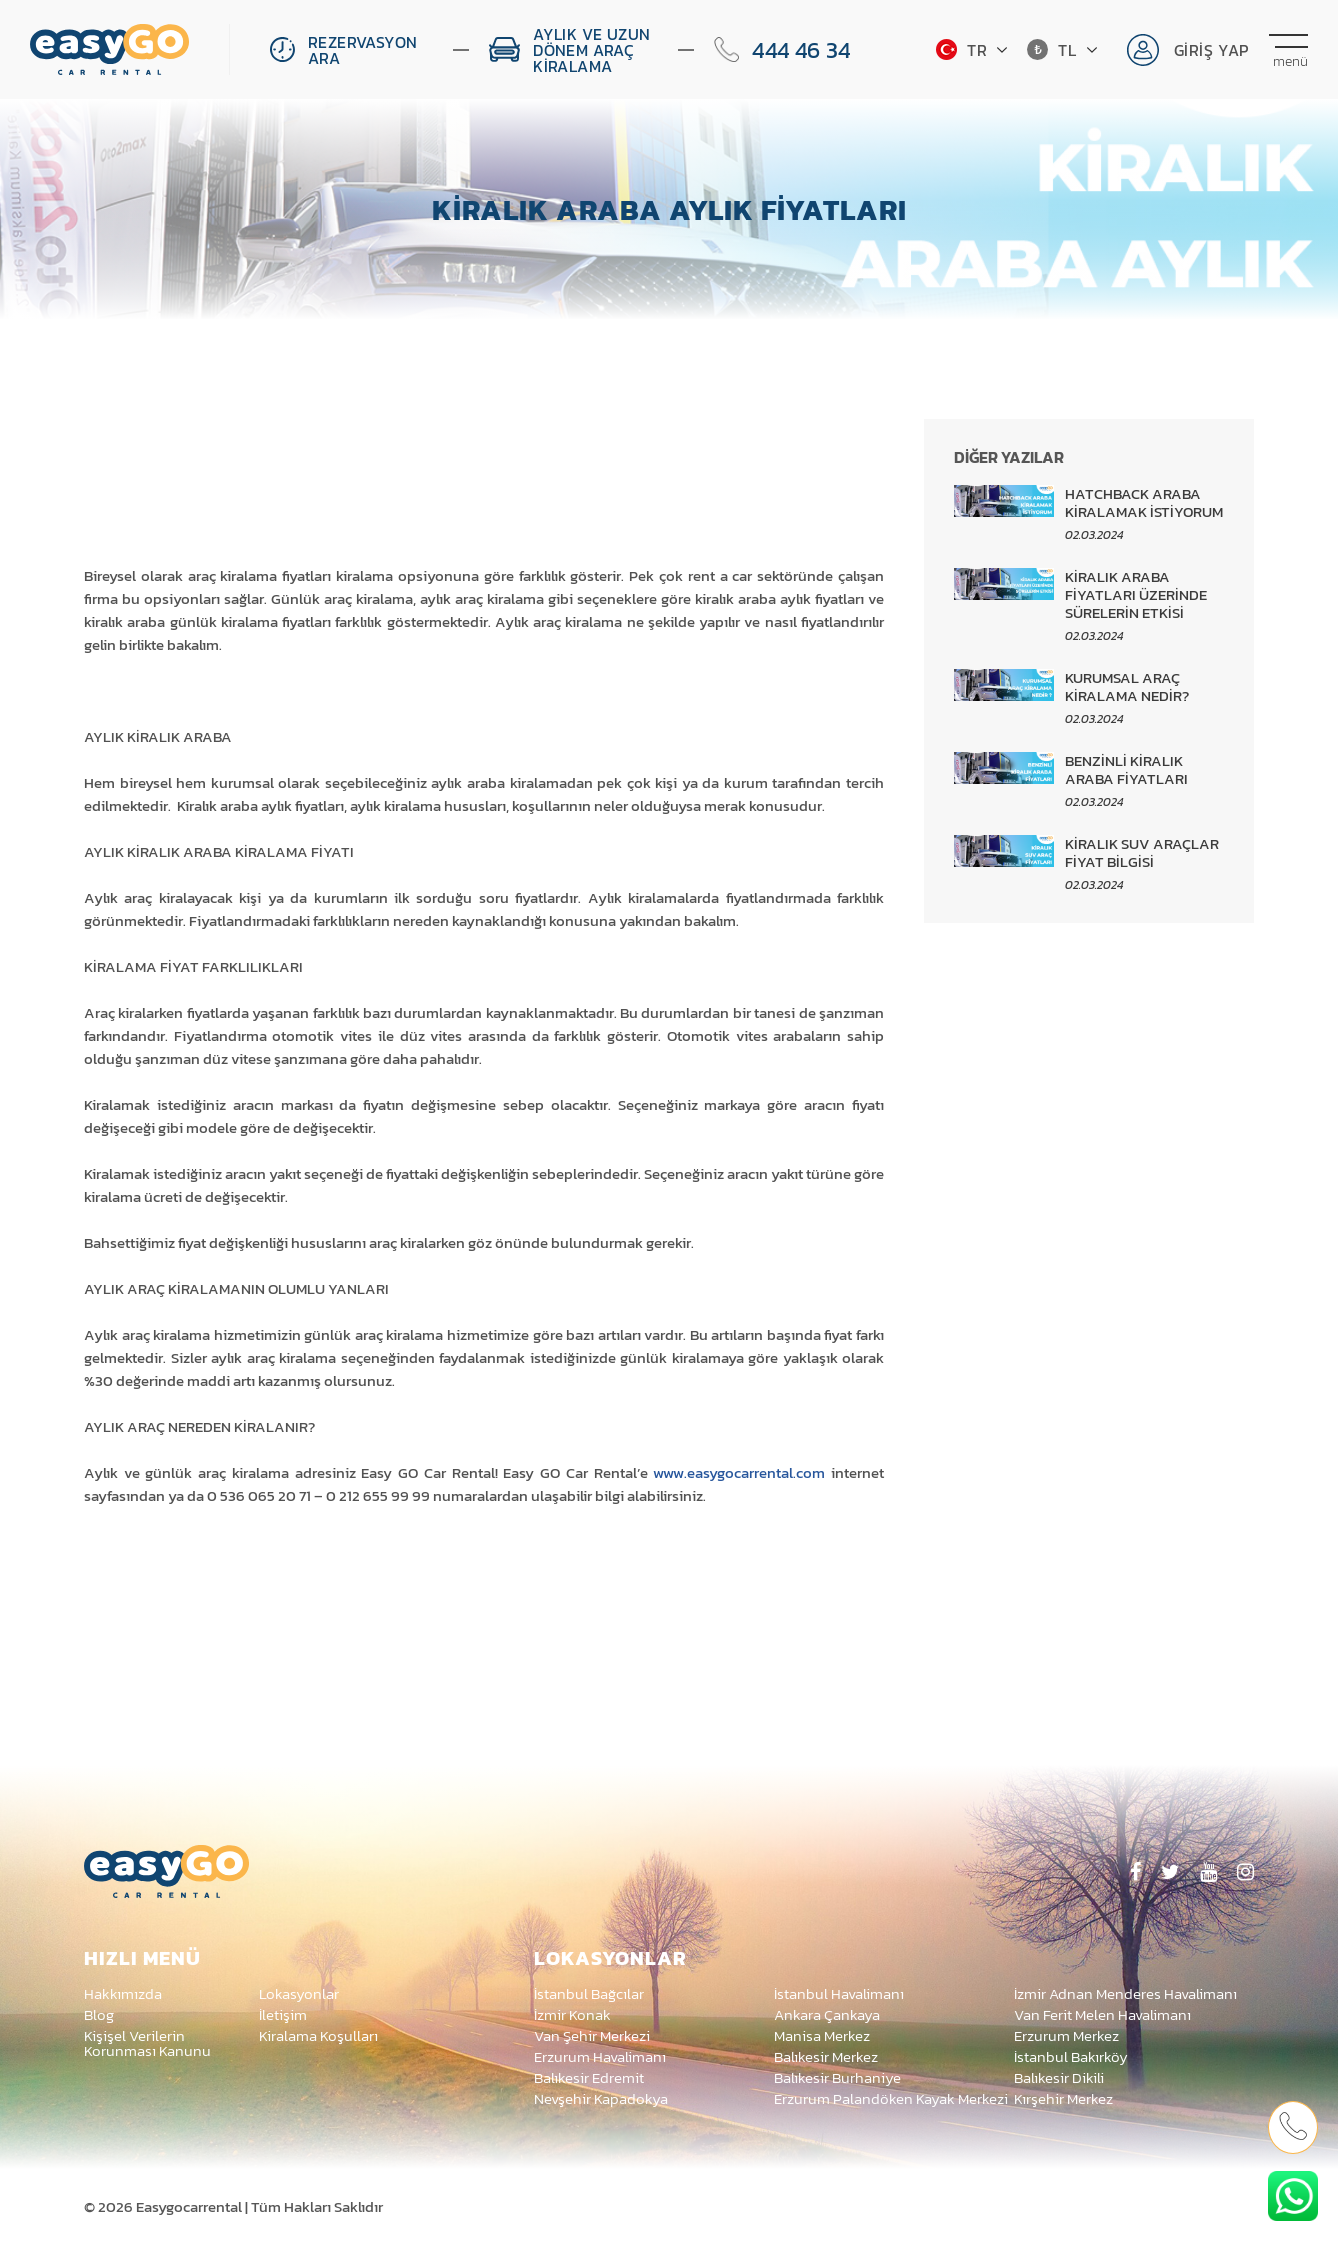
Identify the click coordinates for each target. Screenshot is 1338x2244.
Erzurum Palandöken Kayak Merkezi (891, 2098)
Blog (99, 2014)
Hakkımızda (123, 1993)
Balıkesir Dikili (1059, 2077)
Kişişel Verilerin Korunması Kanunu (147, 2043)
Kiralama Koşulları (318, 2035)
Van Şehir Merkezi (592, 2035)
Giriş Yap (1211, 50)
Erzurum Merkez (1066, 2035)
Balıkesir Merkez (826, 2056)
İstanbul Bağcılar (589, 1993)
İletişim (283, 2014)
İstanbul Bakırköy (1071, 2056)
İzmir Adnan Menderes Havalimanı (1125, 1993)
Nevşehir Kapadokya (601, 2098)
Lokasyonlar (299, 1993)
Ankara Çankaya (827, 2014)
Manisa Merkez (822, 2035)
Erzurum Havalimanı (600, 2056)
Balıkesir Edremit (589, 2077)
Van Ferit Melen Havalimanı (1102, 2014)
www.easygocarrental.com (739, 1472)
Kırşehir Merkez (1063, 2098)
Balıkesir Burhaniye (837, 2077)
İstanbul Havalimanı (839, 1993)
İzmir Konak (572, 2014)
